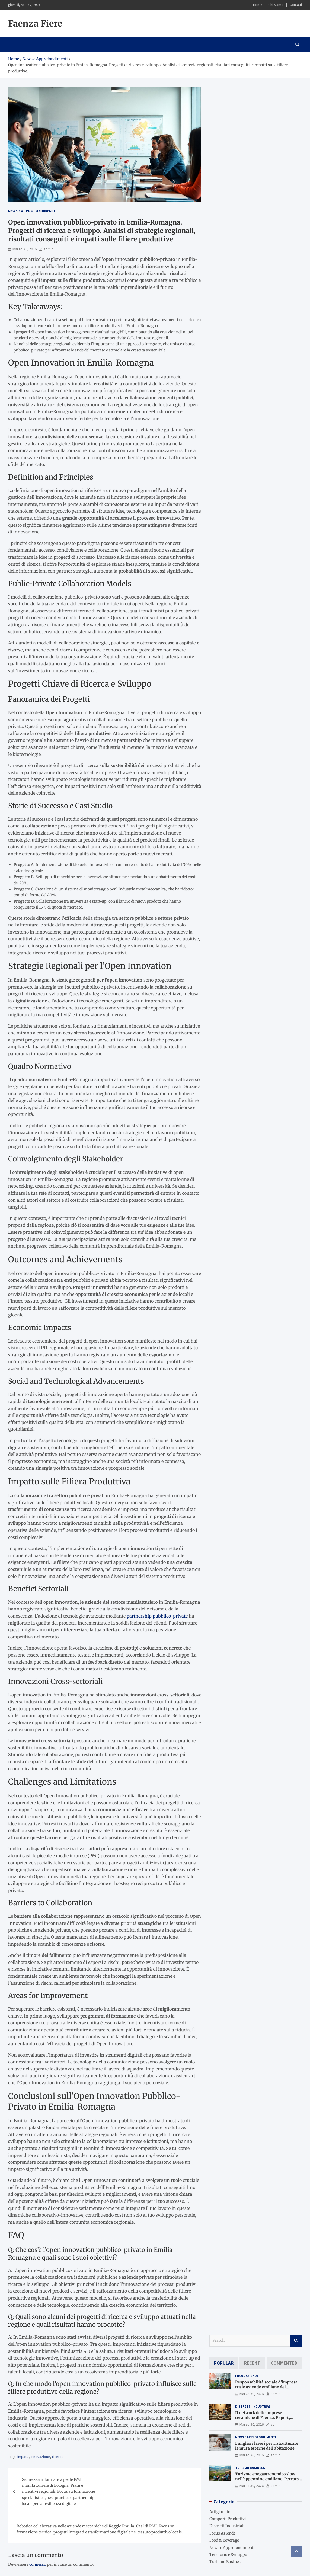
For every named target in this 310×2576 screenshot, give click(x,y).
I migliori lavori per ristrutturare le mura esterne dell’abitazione (266, 2446)
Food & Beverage (224, 2540)
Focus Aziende (247, 2376)
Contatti (296, 4)
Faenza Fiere (35, 23)
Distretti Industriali (253, 2406)
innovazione (40, 2456)
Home (257, 4)
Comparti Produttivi (227, 2518)
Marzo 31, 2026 (24, 249)
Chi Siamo (275, 4)
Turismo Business (250, 2468)
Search (296, 2341)
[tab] (223, 2363)
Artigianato (219, 2511)
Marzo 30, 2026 (251, 2393)
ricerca (57, 2456)
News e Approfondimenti (31, 210)
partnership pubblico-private (157, 1616)
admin (48, 249)
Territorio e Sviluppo (228, 2554)
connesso (37, 2564)
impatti (23, 2456)
